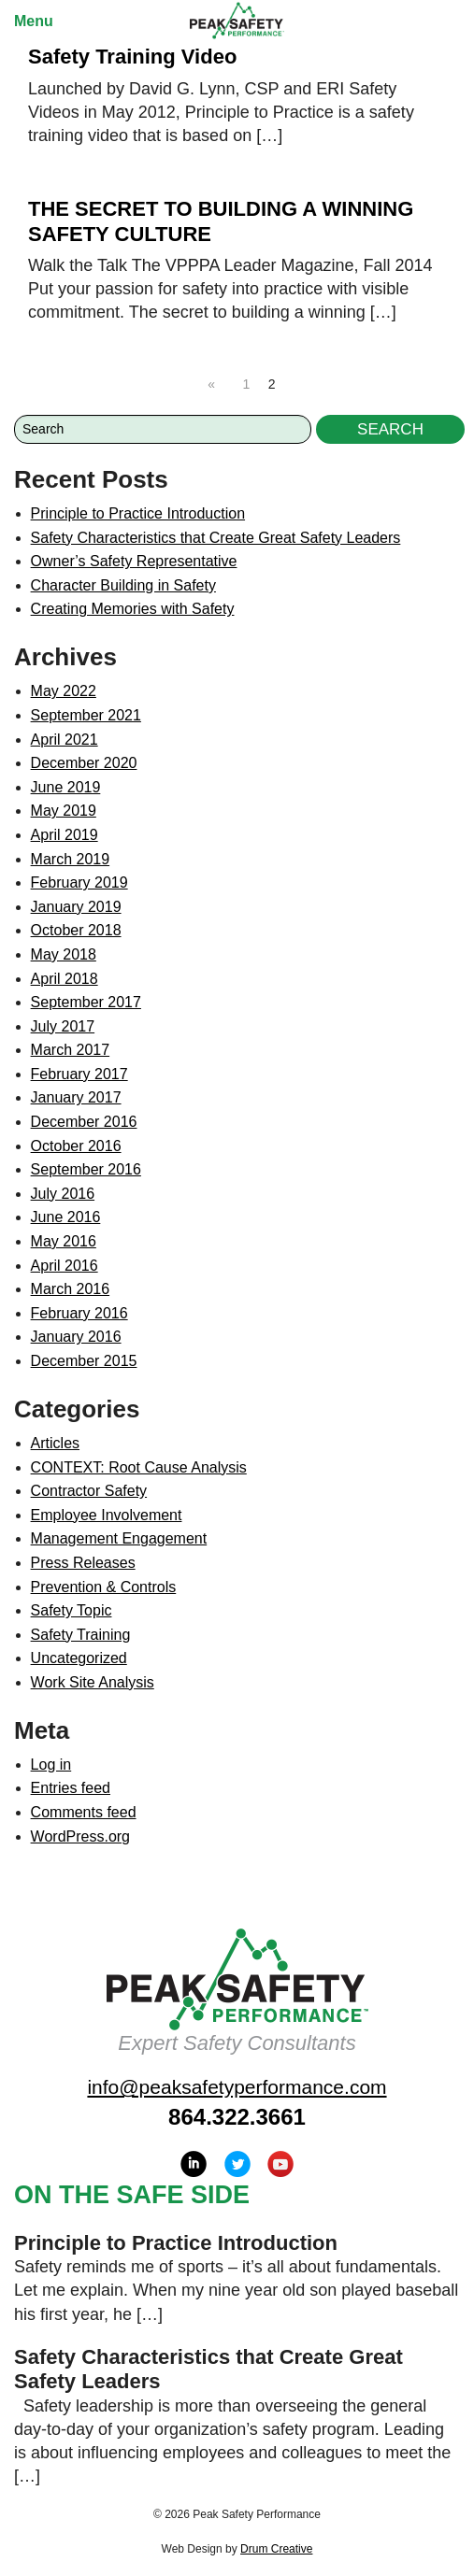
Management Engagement (119, 1538)
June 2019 (66, 787)
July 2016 (63, 1194)
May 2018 (63, 954)
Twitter (237, 2164)
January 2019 (76, 907)
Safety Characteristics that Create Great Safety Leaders (216, 538)
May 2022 (63, 691)
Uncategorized (79, 1658)
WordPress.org (80, 1836)
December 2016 (84, 1122)
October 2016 (76, 1146)
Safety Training (81, 1635)
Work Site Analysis (92, 1682)
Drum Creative (276, 2548)
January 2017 (76, 1097)
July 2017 (63, 1026)
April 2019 (64, 835)
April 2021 (64, 739)
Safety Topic (71, 1610)
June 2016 (66, 1217)
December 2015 (84, 1361)
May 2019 (63, 810)
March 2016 (70, 1289)
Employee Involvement (106, 1515)
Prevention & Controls (104, 1587)
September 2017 (86, 1002)
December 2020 (84, 763)
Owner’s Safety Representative (134, 561)
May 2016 (63, 1241)
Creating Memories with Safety (133, 609)
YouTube (280, 2164)
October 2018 (76, 930)
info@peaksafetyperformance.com (236, 2087)
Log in (51, 1764)
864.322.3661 (237, 2116)
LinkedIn (193, 2164)
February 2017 (79, 1074)
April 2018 (64, 979)
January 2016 (76, 1337)
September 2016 (86, 1169)
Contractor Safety (89, 1491)
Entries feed (70, 1788)
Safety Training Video (132, 56)
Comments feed (83, 1812)
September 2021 (86, 715)
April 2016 (64, 1266)
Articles (55, 1443)
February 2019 (79, 882)
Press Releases (83, 1563)
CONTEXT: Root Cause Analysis (139, 1467)
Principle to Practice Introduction (138, 513)
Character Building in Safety (123, 585)
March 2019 (70, 859)
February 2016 (79, 1313)
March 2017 (70, 1050)
